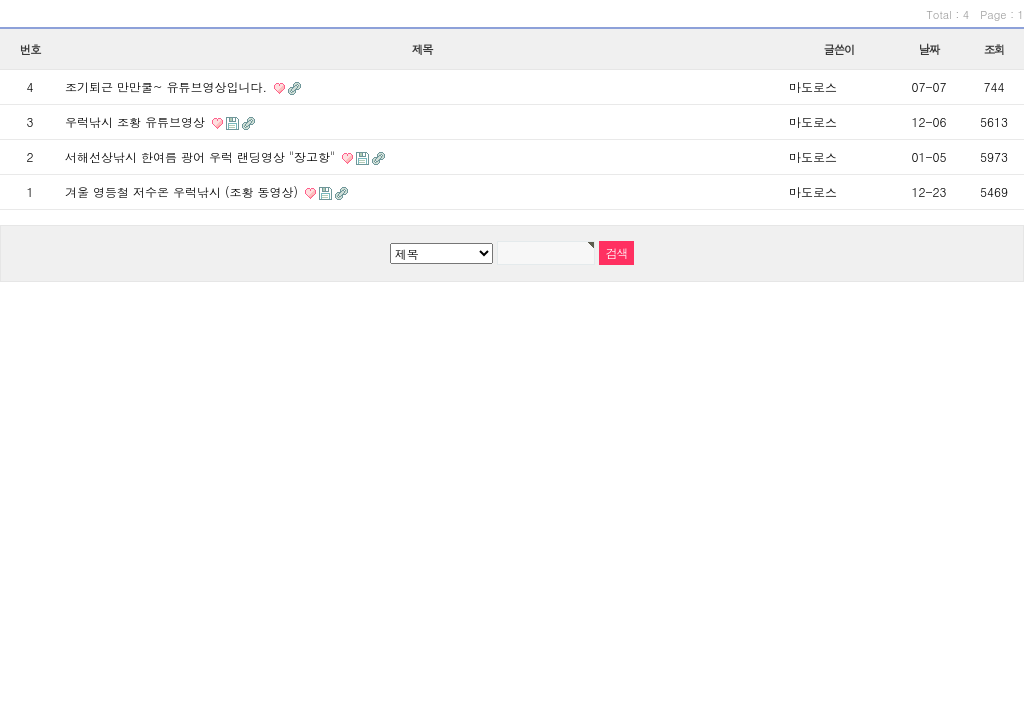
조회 (994, 49)
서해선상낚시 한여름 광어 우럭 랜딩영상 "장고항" (202, 156)
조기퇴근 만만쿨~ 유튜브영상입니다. (168, 86)
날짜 (929, 49)
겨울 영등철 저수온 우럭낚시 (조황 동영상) (183, 191)
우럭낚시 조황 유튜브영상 (137, 121)
